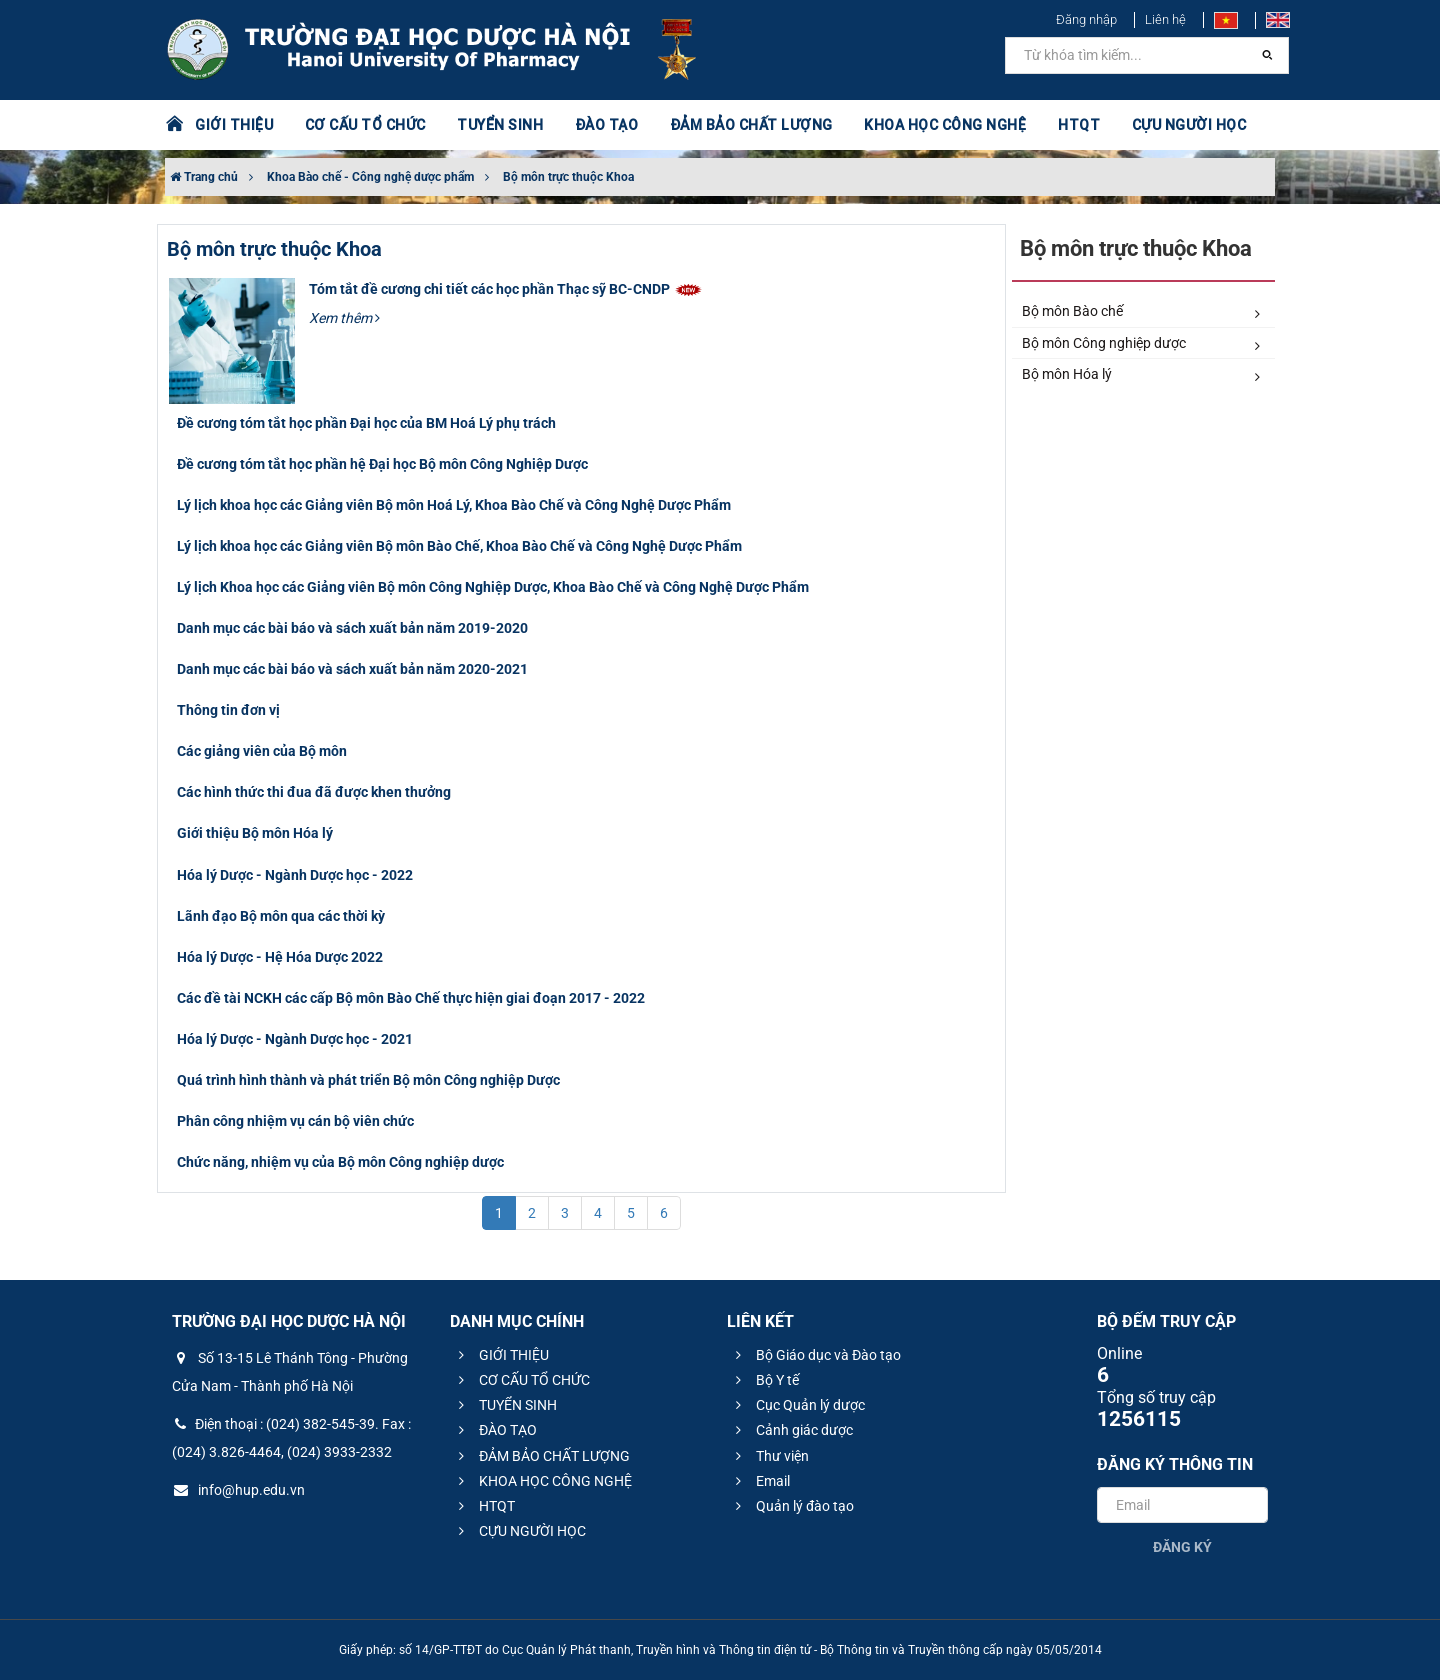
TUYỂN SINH (500, 125)
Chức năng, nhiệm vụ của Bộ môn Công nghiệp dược (340, 1162)
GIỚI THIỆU (234, 125)
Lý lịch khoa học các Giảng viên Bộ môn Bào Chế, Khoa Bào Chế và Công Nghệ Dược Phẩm (459, 546)
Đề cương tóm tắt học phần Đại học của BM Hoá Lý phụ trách (366, 423)
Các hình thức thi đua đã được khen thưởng (314, 792)
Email (760, 1481)
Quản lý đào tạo (792, 1506)
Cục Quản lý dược (797, 1405)
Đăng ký (1182, 1547)
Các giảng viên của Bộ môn (262, 751)
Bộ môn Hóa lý (1141, 375)
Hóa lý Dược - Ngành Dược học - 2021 (295, 1039)
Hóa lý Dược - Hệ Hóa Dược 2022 (280, 957)
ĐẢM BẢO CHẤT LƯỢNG (751, 125)
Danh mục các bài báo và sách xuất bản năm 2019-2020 (352, 628)
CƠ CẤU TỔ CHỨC (365, 125)
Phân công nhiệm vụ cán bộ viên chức (295, 1121)
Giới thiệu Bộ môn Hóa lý (255, 833)
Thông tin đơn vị (228, 710)
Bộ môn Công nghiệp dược (1141, 344)
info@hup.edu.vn (238, 1490)
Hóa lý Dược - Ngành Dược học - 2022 (295, 875)
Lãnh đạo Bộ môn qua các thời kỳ (281, 916)
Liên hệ (1165, 19)
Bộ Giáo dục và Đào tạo (815, 1355)
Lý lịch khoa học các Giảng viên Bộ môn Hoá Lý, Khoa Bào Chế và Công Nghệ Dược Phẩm (454, 505)
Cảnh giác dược (791, 1430)
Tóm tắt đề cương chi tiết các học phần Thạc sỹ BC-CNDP (506, 289)
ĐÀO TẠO (607, 125)
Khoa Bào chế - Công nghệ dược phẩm (370, 177)
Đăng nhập (1086, 19)
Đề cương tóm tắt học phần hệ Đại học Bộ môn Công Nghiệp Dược (382, 464)
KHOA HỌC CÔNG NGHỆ (945, 125)
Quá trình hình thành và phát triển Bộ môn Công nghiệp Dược (368, 1080)
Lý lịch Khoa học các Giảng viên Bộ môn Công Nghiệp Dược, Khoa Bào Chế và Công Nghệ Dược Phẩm (493, 587)
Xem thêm (344, 318)
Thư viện (769, 1456)
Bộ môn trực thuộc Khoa (568, 177)
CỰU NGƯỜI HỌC (1189, 125)
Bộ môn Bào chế (1141, 312)
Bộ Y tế (764, 1380)
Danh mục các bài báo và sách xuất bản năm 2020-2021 (352, 669)
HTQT (1079, 125)
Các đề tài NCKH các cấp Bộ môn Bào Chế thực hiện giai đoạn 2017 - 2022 (411, 998)
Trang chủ (204, 177)
